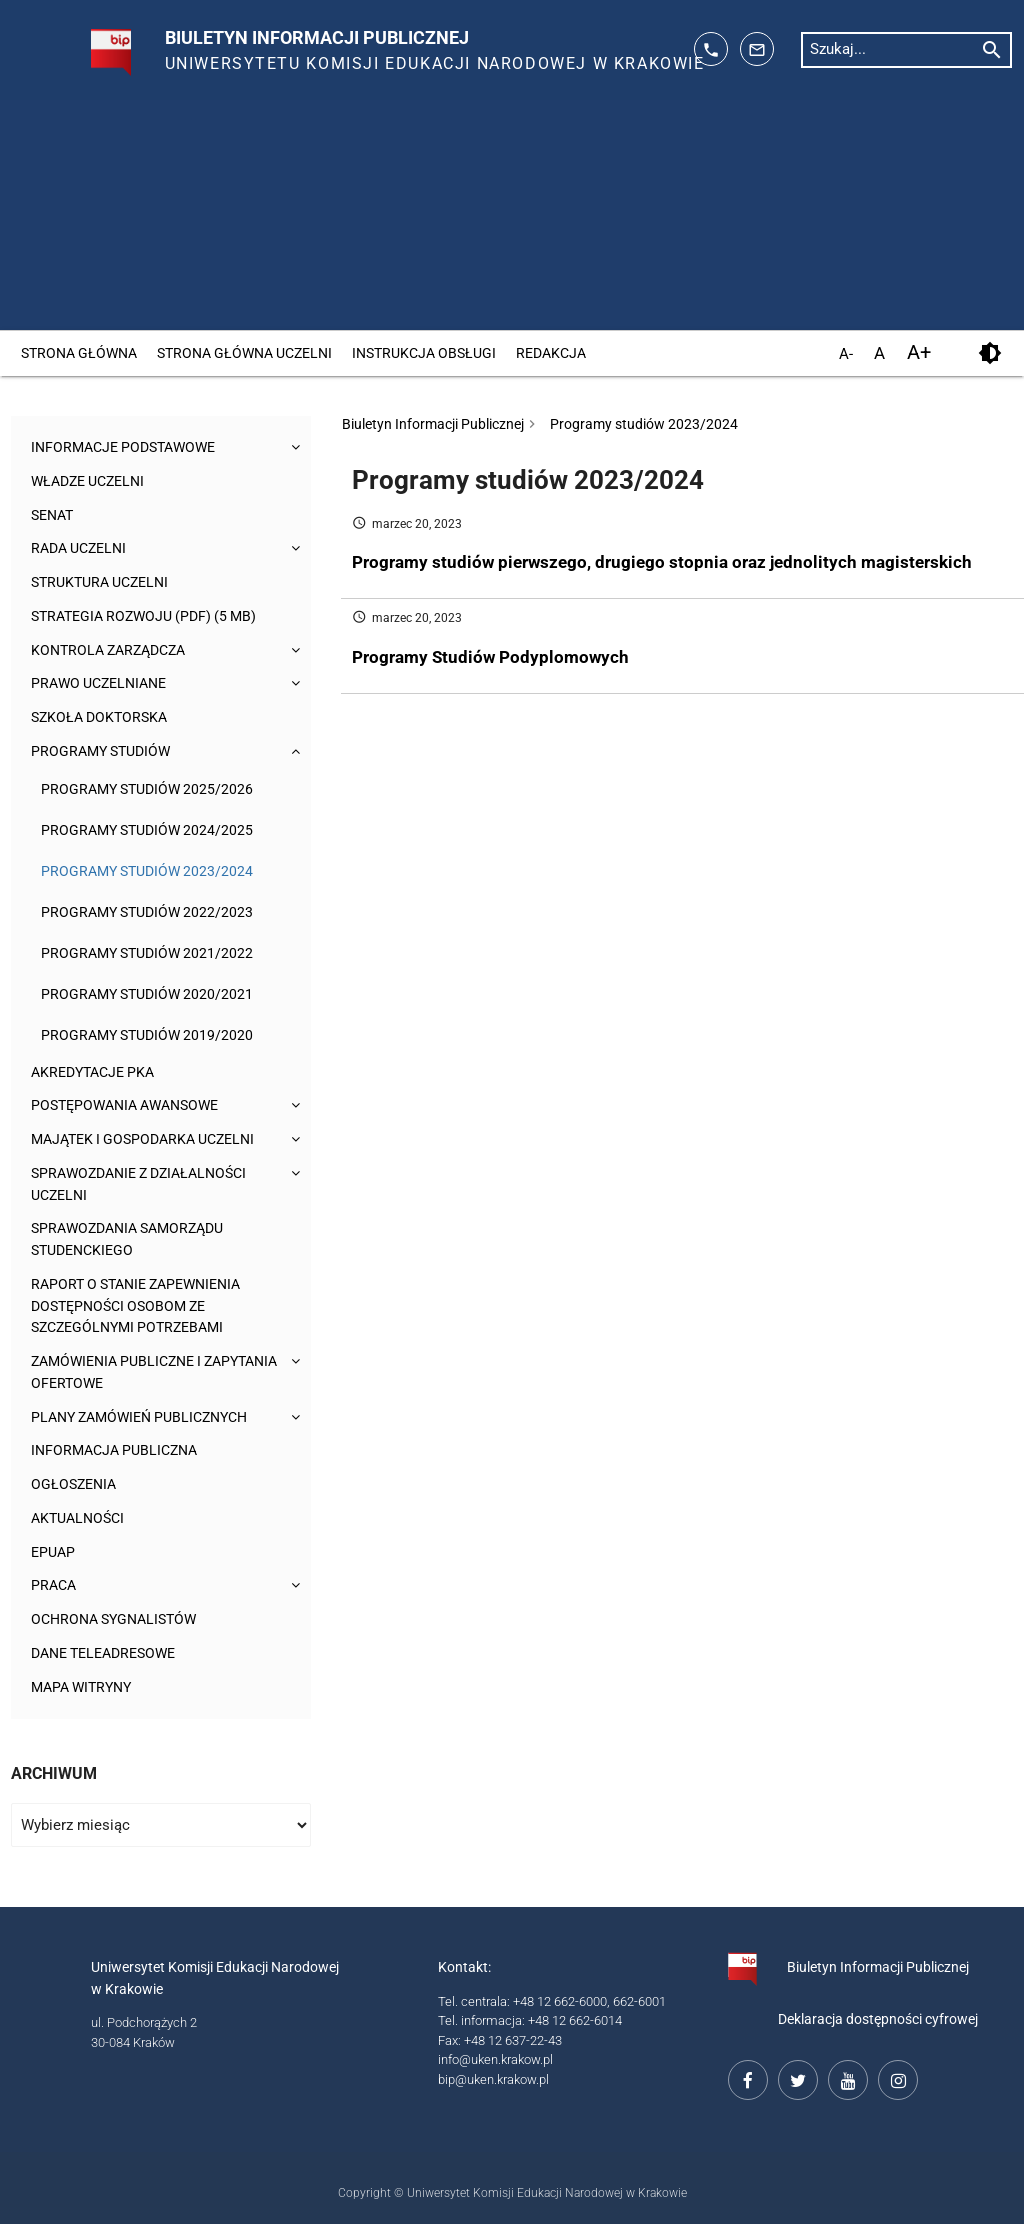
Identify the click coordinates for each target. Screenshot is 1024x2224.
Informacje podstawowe (129, 447)
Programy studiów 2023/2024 (147, 871)
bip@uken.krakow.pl (493, 2079)
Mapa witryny (85, 1687)
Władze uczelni (93, 481)
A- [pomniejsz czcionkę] (846, 355)
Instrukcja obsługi (424, 353)
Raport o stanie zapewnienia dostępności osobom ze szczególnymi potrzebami (144, 1306)
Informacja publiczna (119, 1450)
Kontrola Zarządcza (114, 650)
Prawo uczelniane (104, 683)
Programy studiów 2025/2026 (147, 789)
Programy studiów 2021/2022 (147, 953)
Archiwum (54, 1773)
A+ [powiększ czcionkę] (919, 352)
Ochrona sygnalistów (119, 1619)
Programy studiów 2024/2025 (147, 830)
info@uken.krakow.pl (495, 2059)
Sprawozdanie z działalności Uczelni (147, 1184)
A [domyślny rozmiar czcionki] (879, 353)
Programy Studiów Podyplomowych (490, 657)
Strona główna (79, 353)
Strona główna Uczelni (244, 353)
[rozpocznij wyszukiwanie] (992, 49)
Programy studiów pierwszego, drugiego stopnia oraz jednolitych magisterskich (662, 562)
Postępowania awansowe (132, 1105)
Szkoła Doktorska (103, 717)
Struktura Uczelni (105, 582)
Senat (54, 515)
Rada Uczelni (83, 548)
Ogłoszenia (76, 1484)
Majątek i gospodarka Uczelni (151, 1139)
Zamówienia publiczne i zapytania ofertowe (123, 1372)
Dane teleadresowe (110, 1653)
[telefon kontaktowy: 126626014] (711, 49)
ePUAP (54, 1552)
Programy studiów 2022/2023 (147, 912)
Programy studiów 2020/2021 (147, 994)
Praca (55, 1585)
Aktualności (81, 1518)
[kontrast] (990, 353)
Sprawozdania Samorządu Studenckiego (135, 1239)
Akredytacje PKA (97, 1072)
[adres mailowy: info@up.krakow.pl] (757, 49)
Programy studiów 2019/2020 (147, 1035)
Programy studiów (105, 751)
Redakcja (551, 353)
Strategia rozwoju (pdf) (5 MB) (151, 616)
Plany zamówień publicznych (148, 1417)
